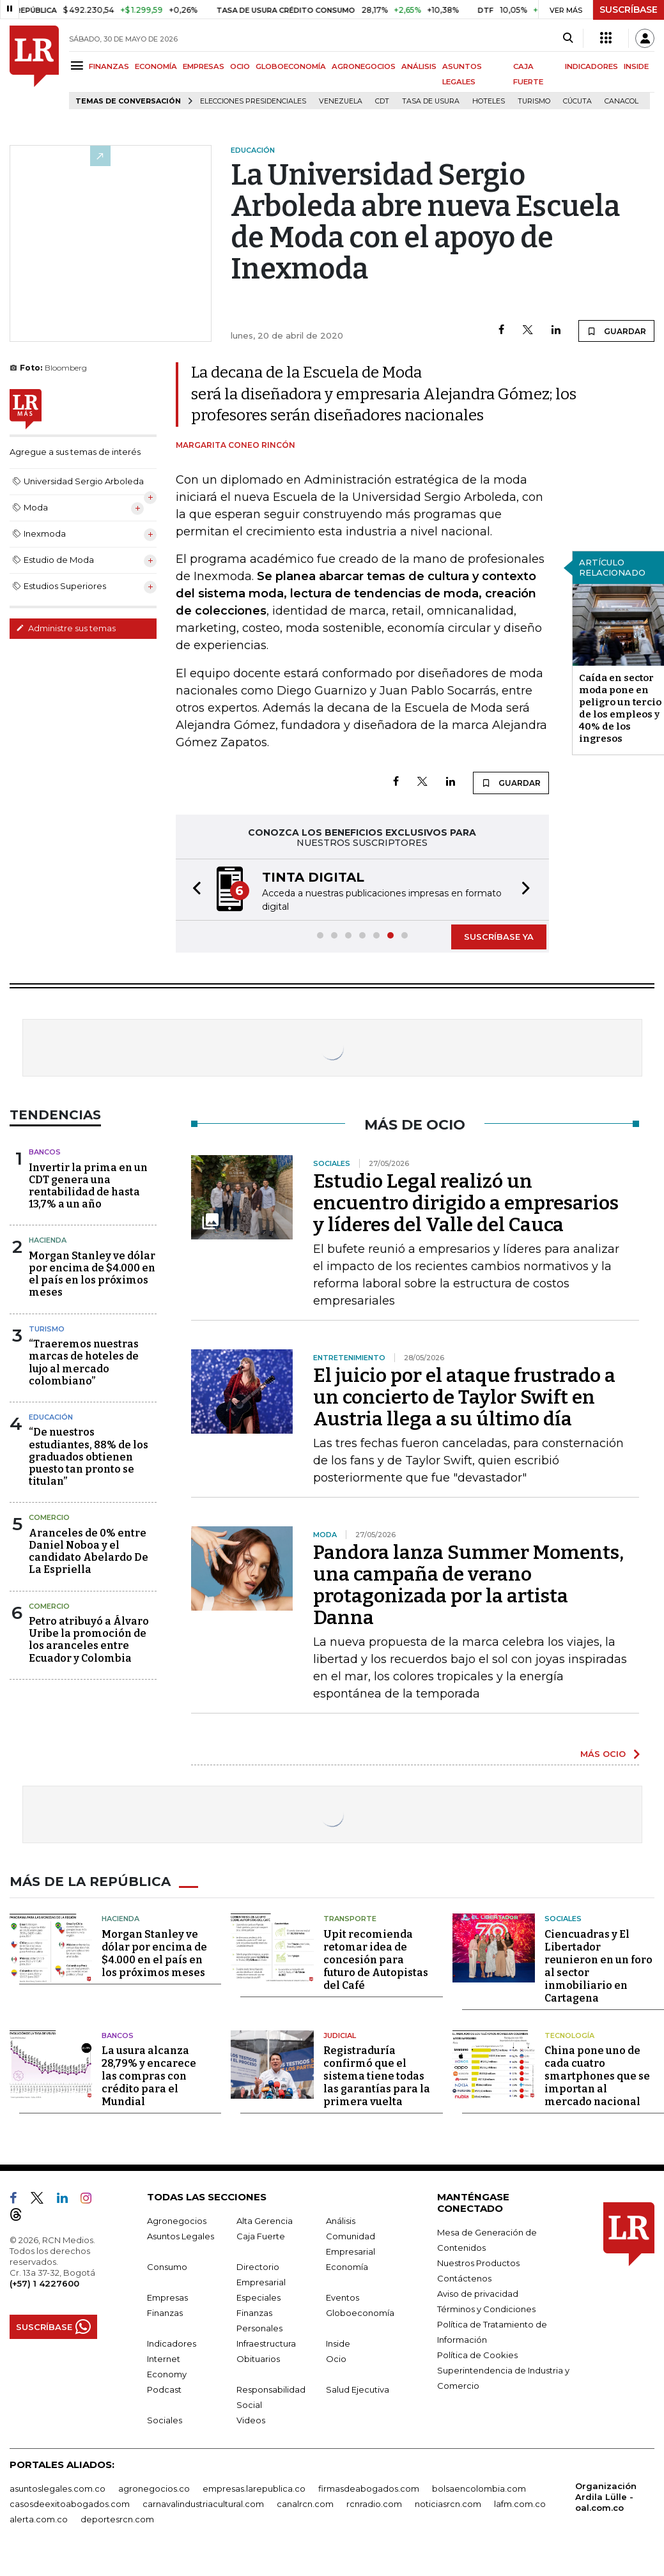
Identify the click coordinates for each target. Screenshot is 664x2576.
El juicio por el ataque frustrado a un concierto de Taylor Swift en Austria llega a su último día (464, 1397)
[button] (193, 889)
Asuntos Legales (180, 2236)
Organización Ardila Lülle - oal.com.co (606, 2497)
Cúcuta (577, 101)
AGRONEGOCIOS (364, 66)
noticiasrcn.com (448, 2504)
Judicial (339, 2035)
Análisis (340, 2221)
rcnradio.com (374, 2504)
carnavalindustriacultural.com (203, 2504)
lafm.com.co (520, 2504)
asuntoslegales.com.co (57, 2488)
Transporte (349, 1918)
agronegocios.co (154, 2488)
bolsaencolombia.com (479, 2488)
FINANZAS (109, 66)
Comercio (49, 1517)
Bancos (45, 1151)
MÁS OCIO (603, 1754)
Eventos (342, 2297)
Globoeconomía (360, 2313)
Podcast (164, 2389)
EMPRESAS (203, 66)
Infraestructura (266, 2343)
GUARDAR (616, 331)
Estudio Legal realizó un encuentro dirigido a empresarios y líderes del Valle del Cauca (466, 1203)
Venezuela (340, 101)
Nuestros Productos (478, 2263)
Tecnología (569, 2035)
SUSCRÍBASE (628, 9)
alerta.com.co (39, 2519)
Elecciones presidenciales (253, 101)
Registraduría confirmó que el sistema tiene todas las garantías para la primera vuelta (376, 2076)
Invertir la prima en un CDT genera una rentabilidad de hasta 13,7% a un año (88, 1186)
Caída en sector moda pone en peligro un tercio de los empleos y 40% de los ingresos (620, 708)
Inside (338, 2343)
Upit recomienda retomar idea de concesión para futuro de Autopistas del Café (375, 1959)
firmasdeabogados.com (368, 2488)
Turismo (534, 101)
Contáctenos (464, 2278)
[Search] (567, 38)
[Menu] (79, 65)
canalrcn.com (305, 2504)
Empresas (167, 2297)
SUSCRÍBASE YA (499, 936)
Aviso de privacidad (477, 2293)
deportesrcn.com (117, 2519)
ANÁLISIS (418, 66)
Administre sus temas (66, 628)
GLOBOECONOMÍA (291, 66)
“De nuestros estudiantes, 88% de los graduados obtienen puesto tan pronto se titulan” (88, 1456)
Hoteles (488, 101)
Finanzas (165, 2313)
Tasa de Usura (430, 101)
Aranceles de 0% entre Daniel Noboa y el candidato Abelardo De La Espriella (88, 1551)
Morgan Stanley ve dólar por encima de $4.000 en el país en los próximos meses (92, 1274)
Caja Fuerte (260, 2236)
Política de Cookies (477, 2355)
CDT (382, 101)
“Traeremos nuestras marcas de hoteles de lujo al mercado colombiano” (84, 1362)
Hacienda (47, 1240)
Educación (51, 1417)
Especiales (258, 2297)
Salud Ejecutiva (357, 2389)
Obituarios (258, 2359)
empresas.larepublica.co (254, 2488)
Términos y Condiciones (486, 2309)
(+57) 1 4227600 (44, 2283)
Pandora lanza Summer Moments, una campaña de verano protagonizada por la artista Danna (468, 1585)
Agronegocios (176, 2221)
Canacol (621, 101)
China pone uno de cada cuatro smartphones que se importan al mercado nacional (597, 2076)
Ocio (336, 2359)
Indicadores (171, 2343)
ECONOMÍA (156, 66)
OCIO (240, 66)
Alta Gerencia (264, 2221)
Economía (347, 2267)
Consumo (167, 2267)
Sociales (563, 1918)
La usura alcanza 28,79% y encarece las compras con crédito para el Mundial (149, 2076)
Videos (250, 2420)
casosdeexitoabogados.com (70, 2504)
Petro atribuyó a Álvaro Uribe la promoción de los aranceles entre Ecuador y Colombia (89, 1639)
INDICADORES (591, 66)
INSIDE (636, 66)
